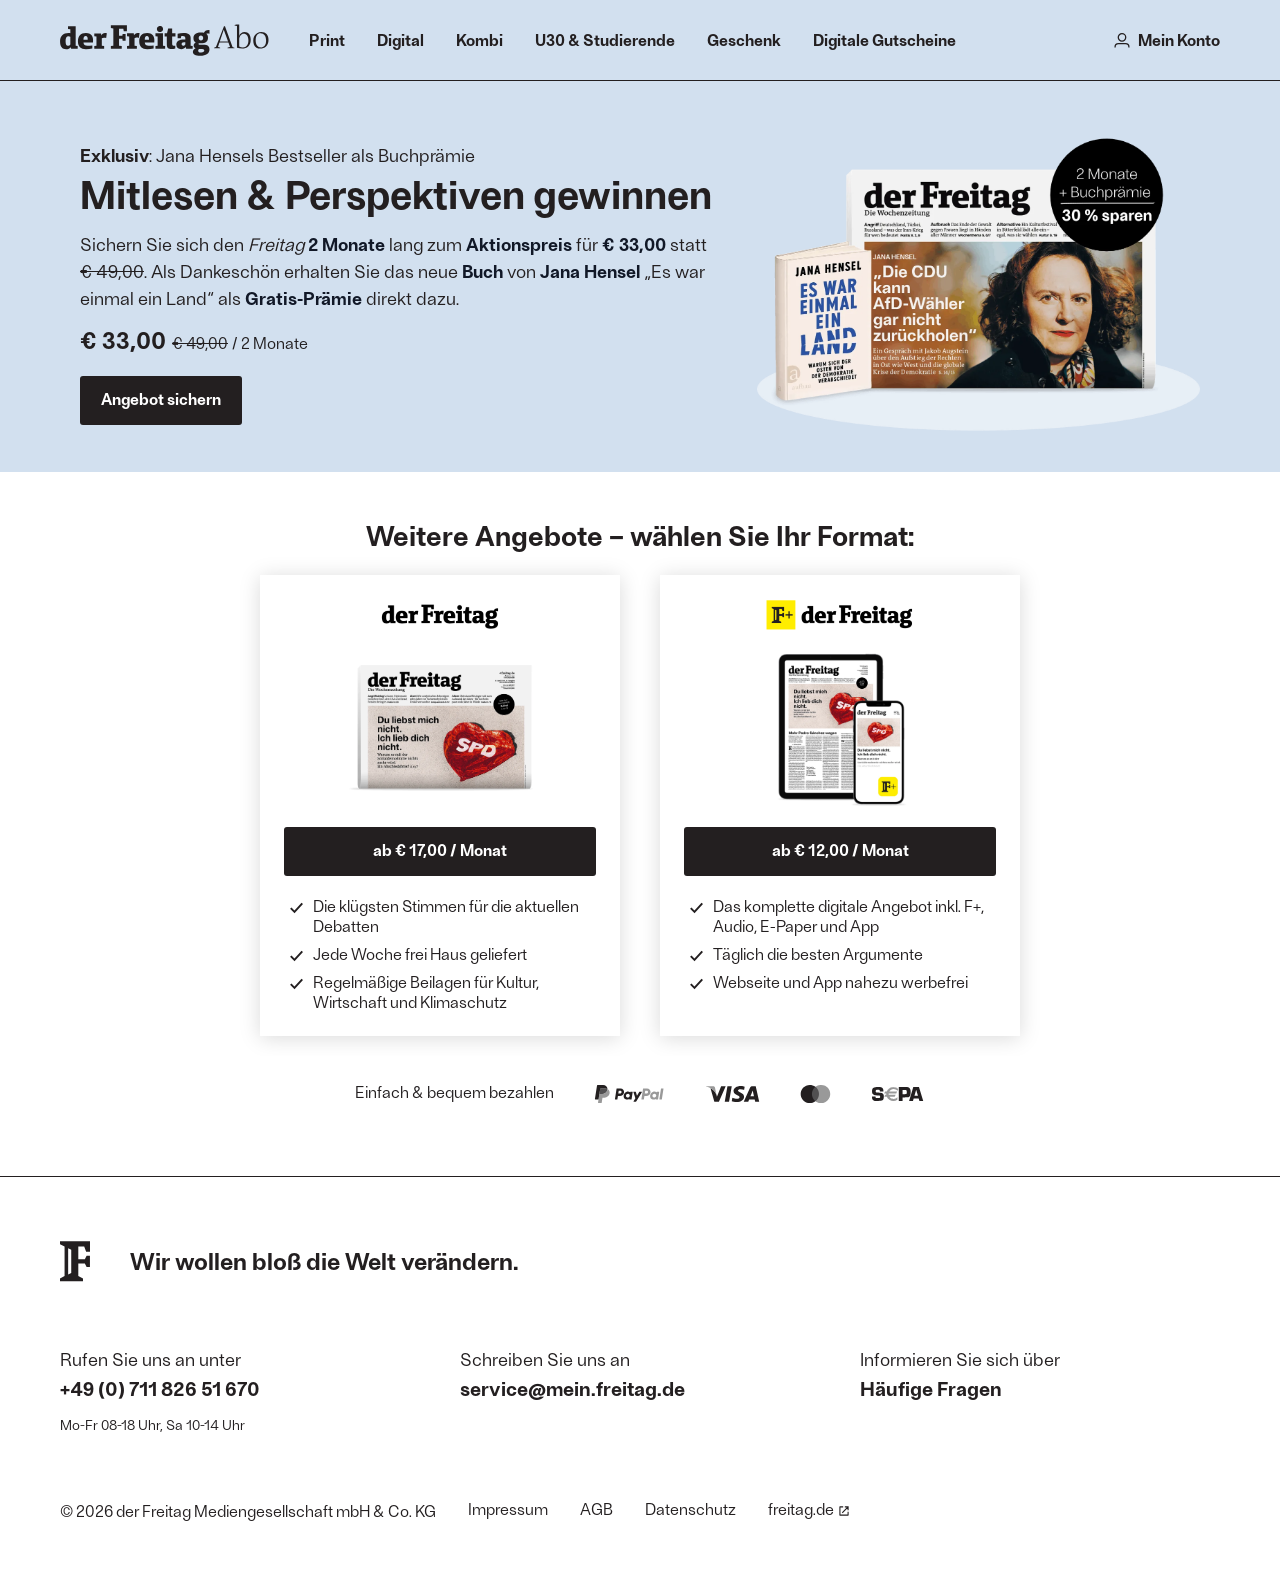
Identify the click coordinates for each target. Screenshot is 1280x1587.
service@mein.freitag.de (572, 1388)
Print (327, 39)
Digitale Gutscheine (884, 39)
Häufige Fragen (931, 1388)
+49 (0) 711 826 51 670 (160, 1388)
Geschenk (744, 39)
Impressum (508, 1508)
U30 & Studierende (605, 39)
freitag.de (809, 1508)
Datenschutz (690, 1508)
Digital (400, 39)
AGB (596, 1508)
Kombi (479, 39)
